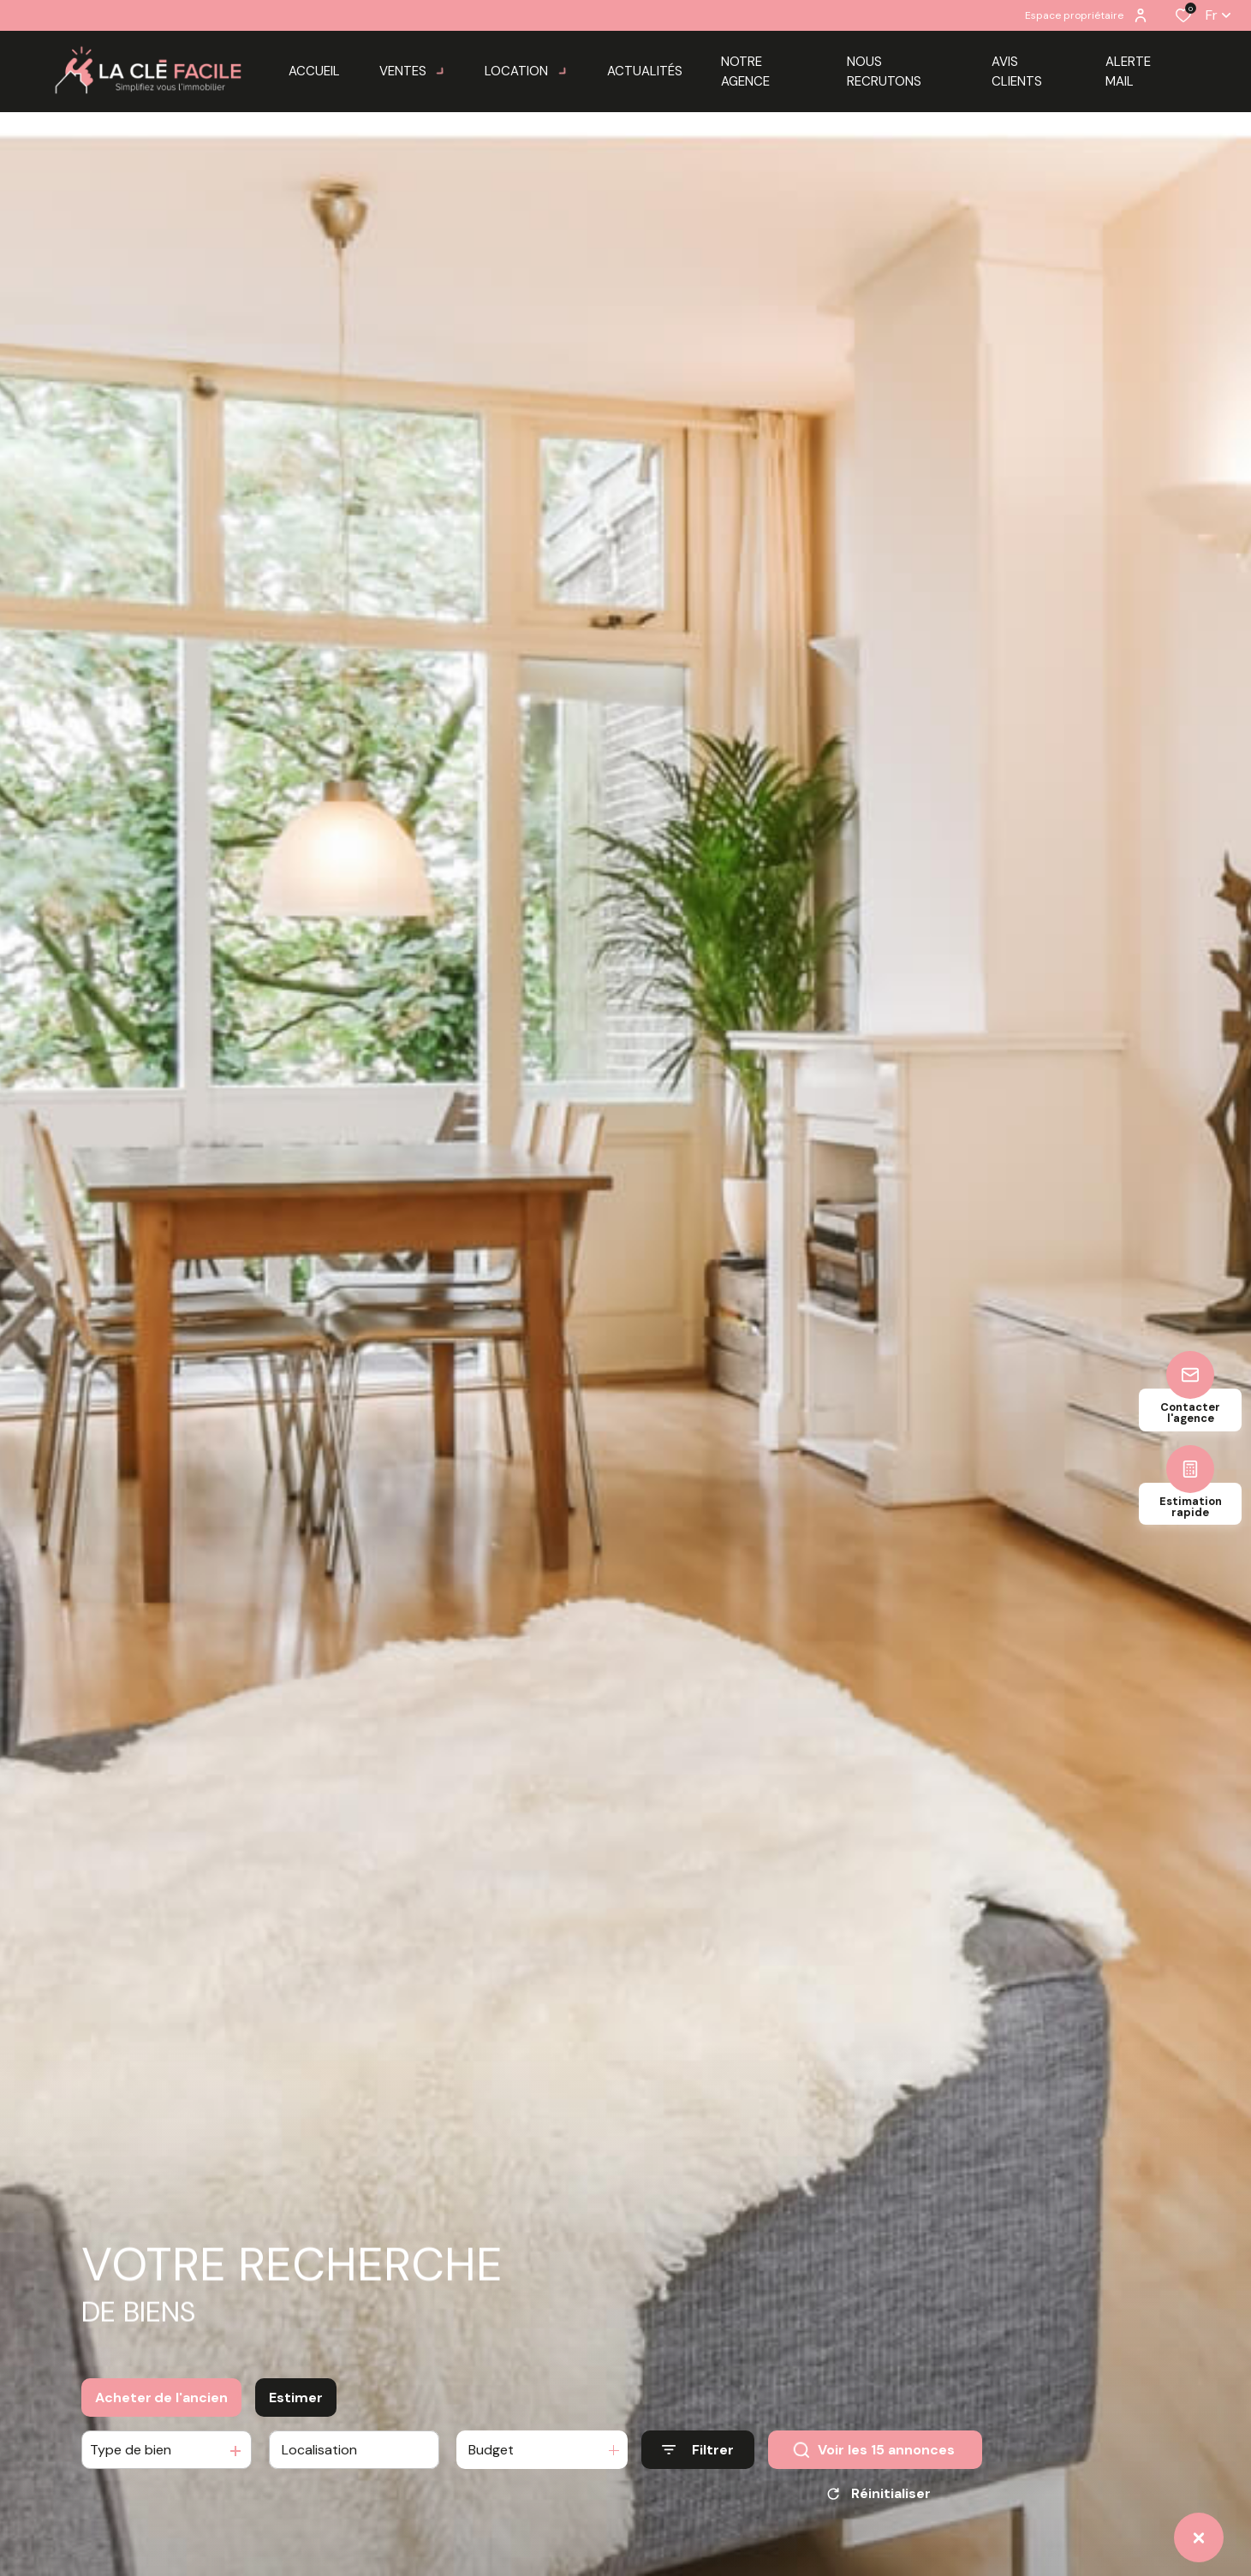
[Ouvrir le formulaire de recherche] (697, 2463)
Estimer (296, 2411)
